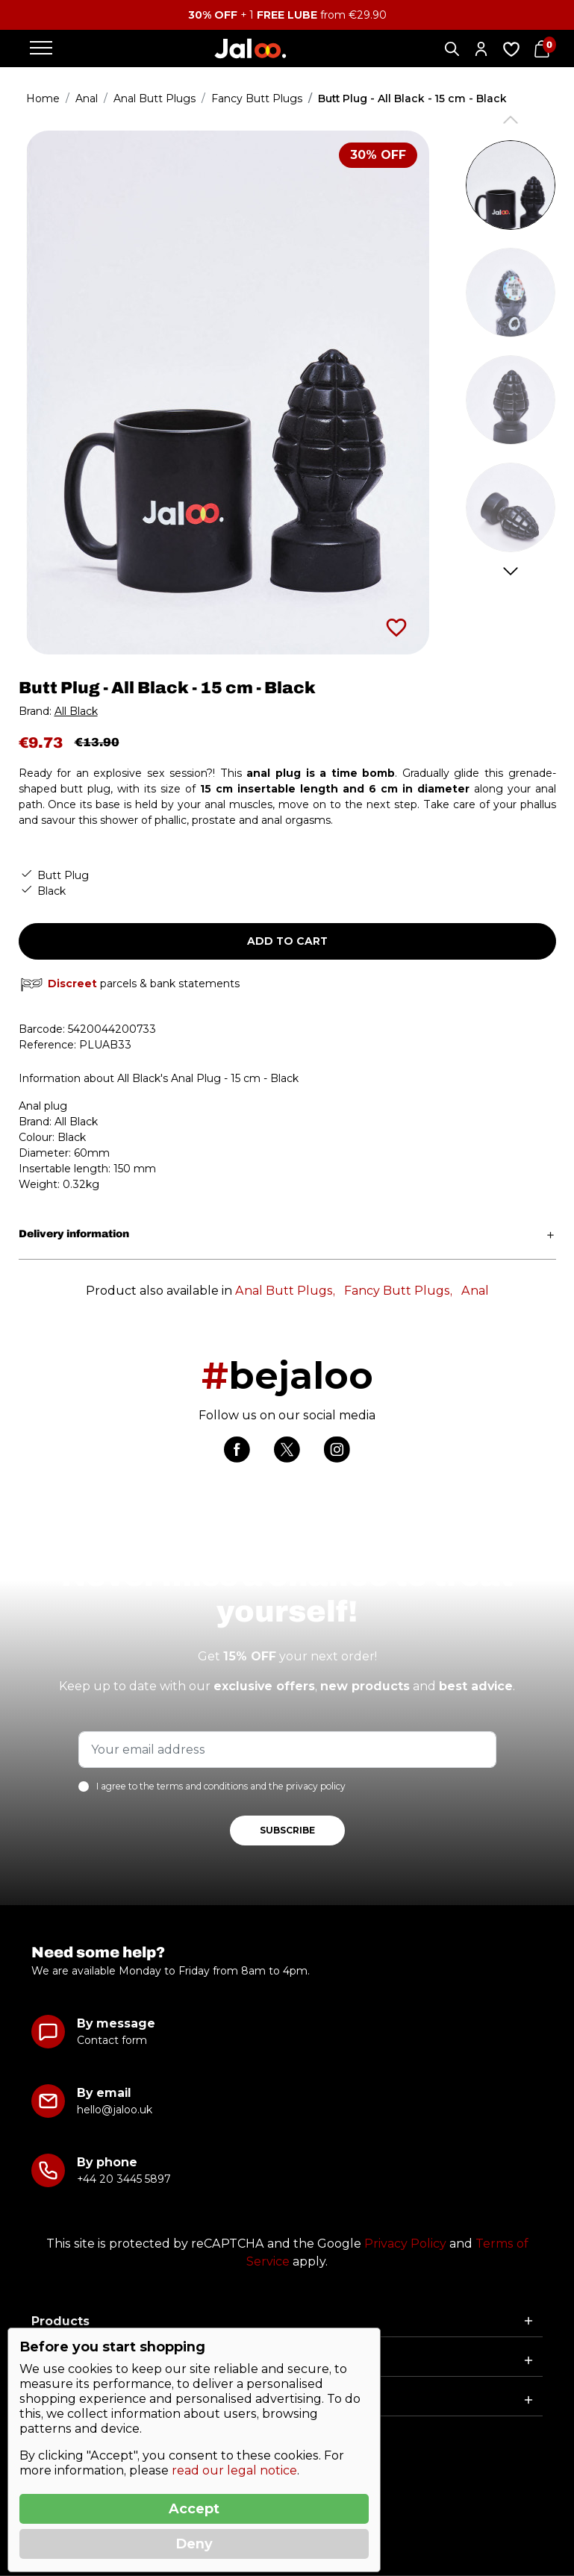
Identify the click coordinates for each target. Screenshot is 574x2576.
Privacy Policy (405, 2243)
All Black (76, 711)
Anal (475, 1291)
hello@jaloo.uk (114, 2109)
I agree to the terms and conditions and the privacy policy (221, 1786)
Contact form (112, 2040)
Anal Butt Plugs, (285, 1291)
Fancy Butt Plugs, (398, 1291)
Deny (194, 2544)
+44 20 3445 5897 (123, 2179)
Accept (194, 2509)
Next (510, 571)
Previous (510, 120)
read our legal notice (234, 2470)
